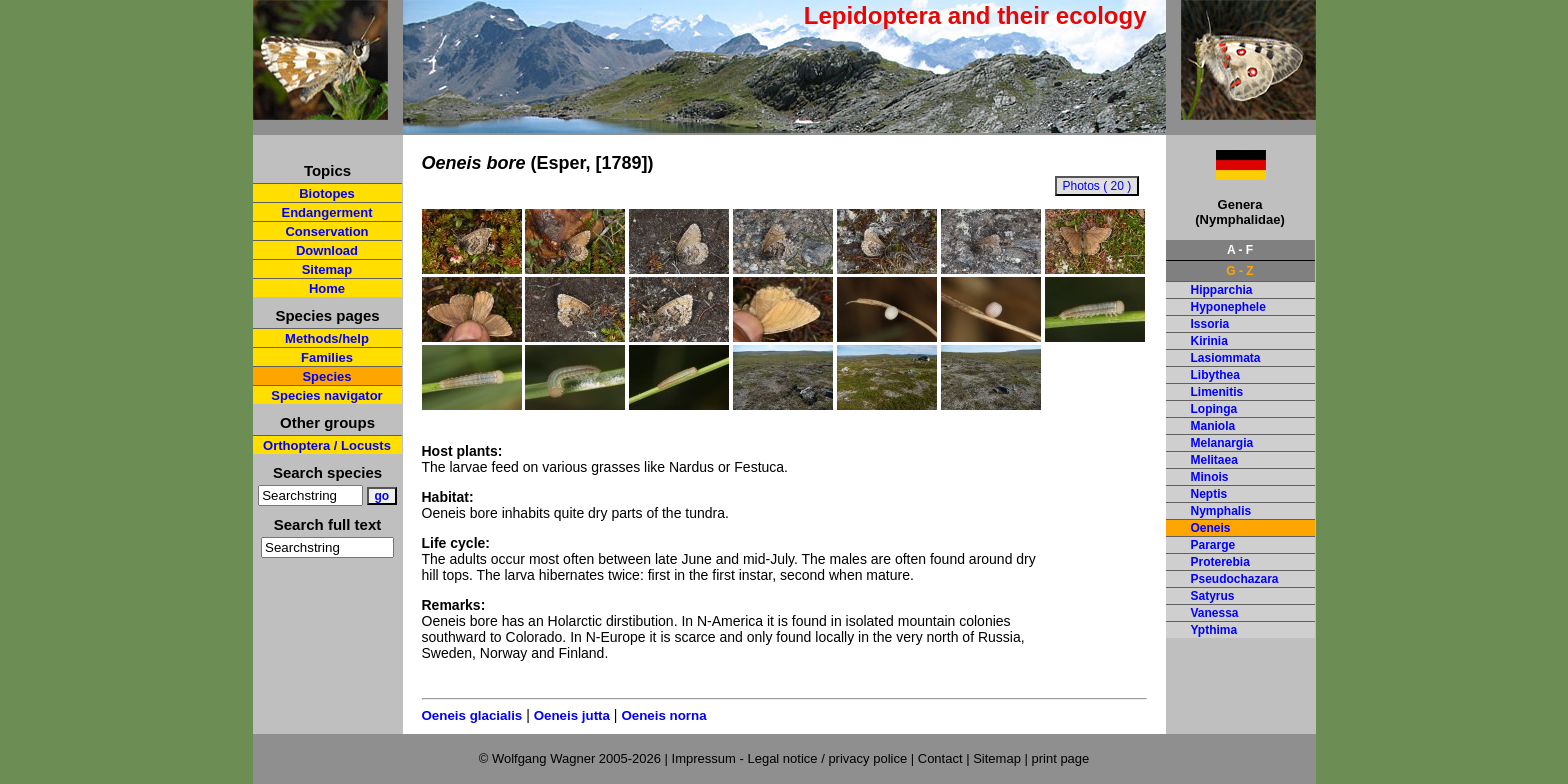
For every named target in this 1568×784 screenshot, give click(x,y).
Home (327, 288)
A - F (1240, 250)
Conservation (326, 231)
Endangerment (326, 212)
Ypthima (1214, 630)
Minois (1210, 477)
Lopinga (1214, 409)
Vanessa (1215, 613)
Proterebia (1220, 562)
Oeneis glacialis (472, 715)
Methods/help (327, 338)
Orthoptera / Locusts (327, 445)
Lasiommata (1226, 358)
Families (327, 357)
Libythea (1215, 375)
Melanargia (1222, 443)
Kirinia (1209, 341)
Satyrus (1213, 596)
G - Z (1239, 271)
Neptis (1209, 494)
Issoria (1210, 324)
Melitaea (1214, 460)
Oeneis (1211, 528)
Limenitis (1217, 392)
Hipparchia (1222, 290)
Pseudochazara (1235, 579)
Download (327, 250)
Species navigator (326, 395)
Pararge (1213, 545)
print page (1060, 758)
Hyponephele (1228, 307)
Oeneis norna (663, 715)
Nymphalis (1221, 511)
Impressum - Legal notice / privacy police (791, 758)
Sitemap (327, 269)
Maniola (1213, 426)
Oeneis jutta (572, 715)
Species (326, 376)
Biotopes (327, 193)
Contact (940, 758)
